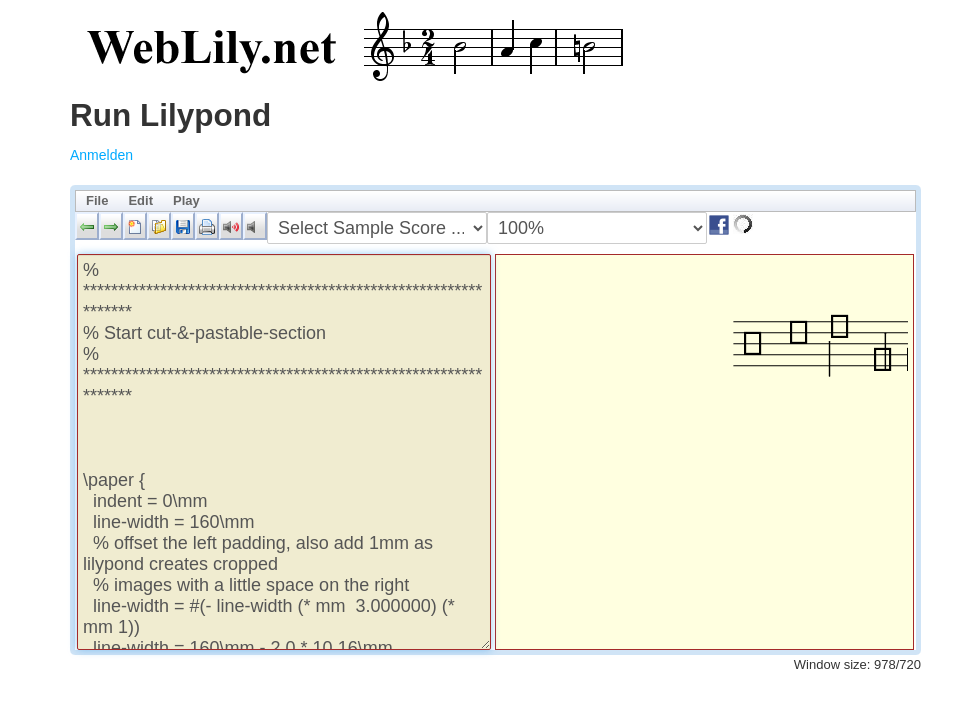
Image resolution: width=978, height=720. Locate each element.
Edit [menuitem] (140, 200)
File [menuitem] (97, 200)
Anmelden (101, 155)
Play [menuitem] (186, 200)
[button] (87, 226)
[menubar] (495, 201)
